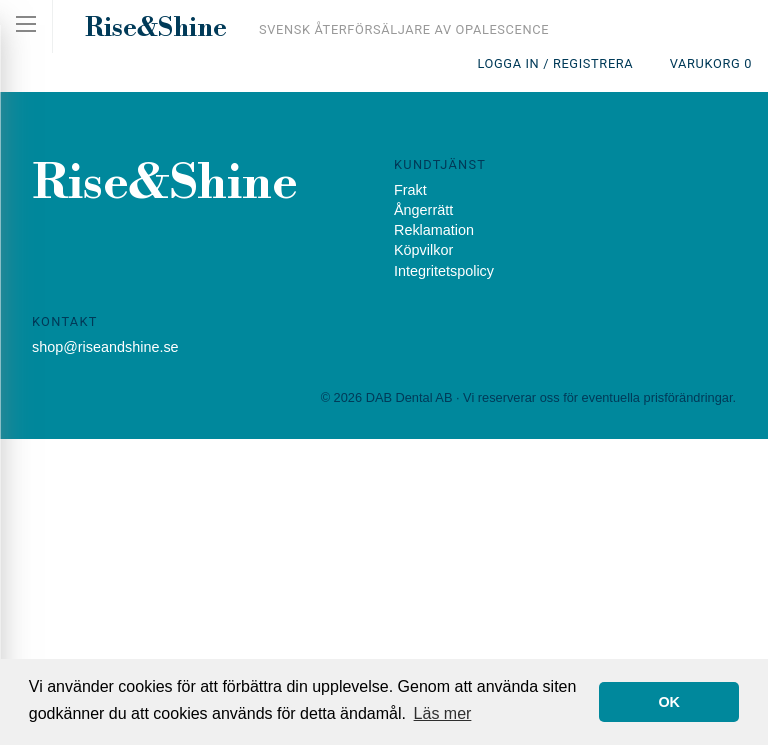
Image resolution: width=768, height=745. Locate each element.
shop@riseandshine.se (105, 347)
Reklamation (434, 230)
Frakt (410, 190)
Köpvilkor (423, 250)
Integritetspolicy (444, 271)
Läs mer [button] (443, 713)
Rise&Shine (156, 28)
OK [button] (669, 702)
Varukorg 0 (711, 63)
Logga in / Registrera (555, 63)
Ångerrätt (423, 210)
